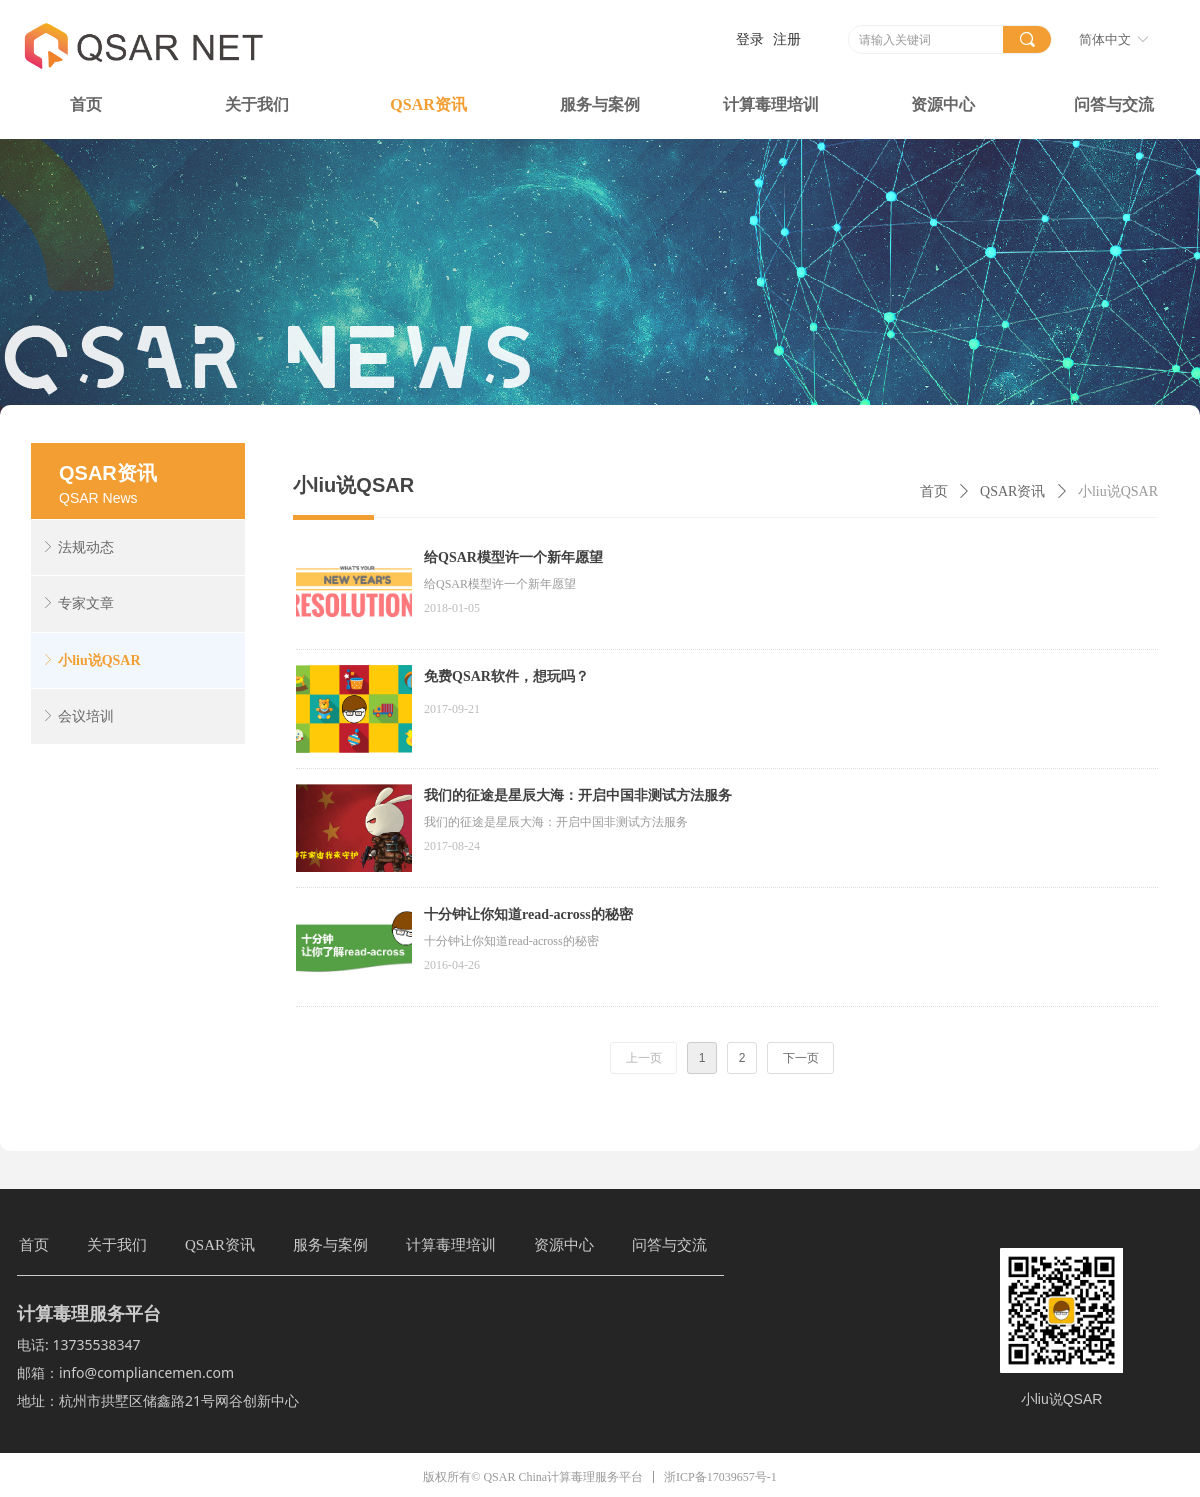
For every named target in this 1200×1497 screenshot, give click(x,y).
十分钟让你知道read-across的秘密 (528, 914)
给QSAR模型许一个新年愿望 (513, 557)
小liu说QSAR (1118, 491)
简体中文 (1105, 39)
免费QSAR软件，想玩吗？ (506, 676)
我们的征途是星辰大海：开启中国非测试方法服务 (578, 795)
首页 (934, 491)
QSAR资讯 (1012, 491)
